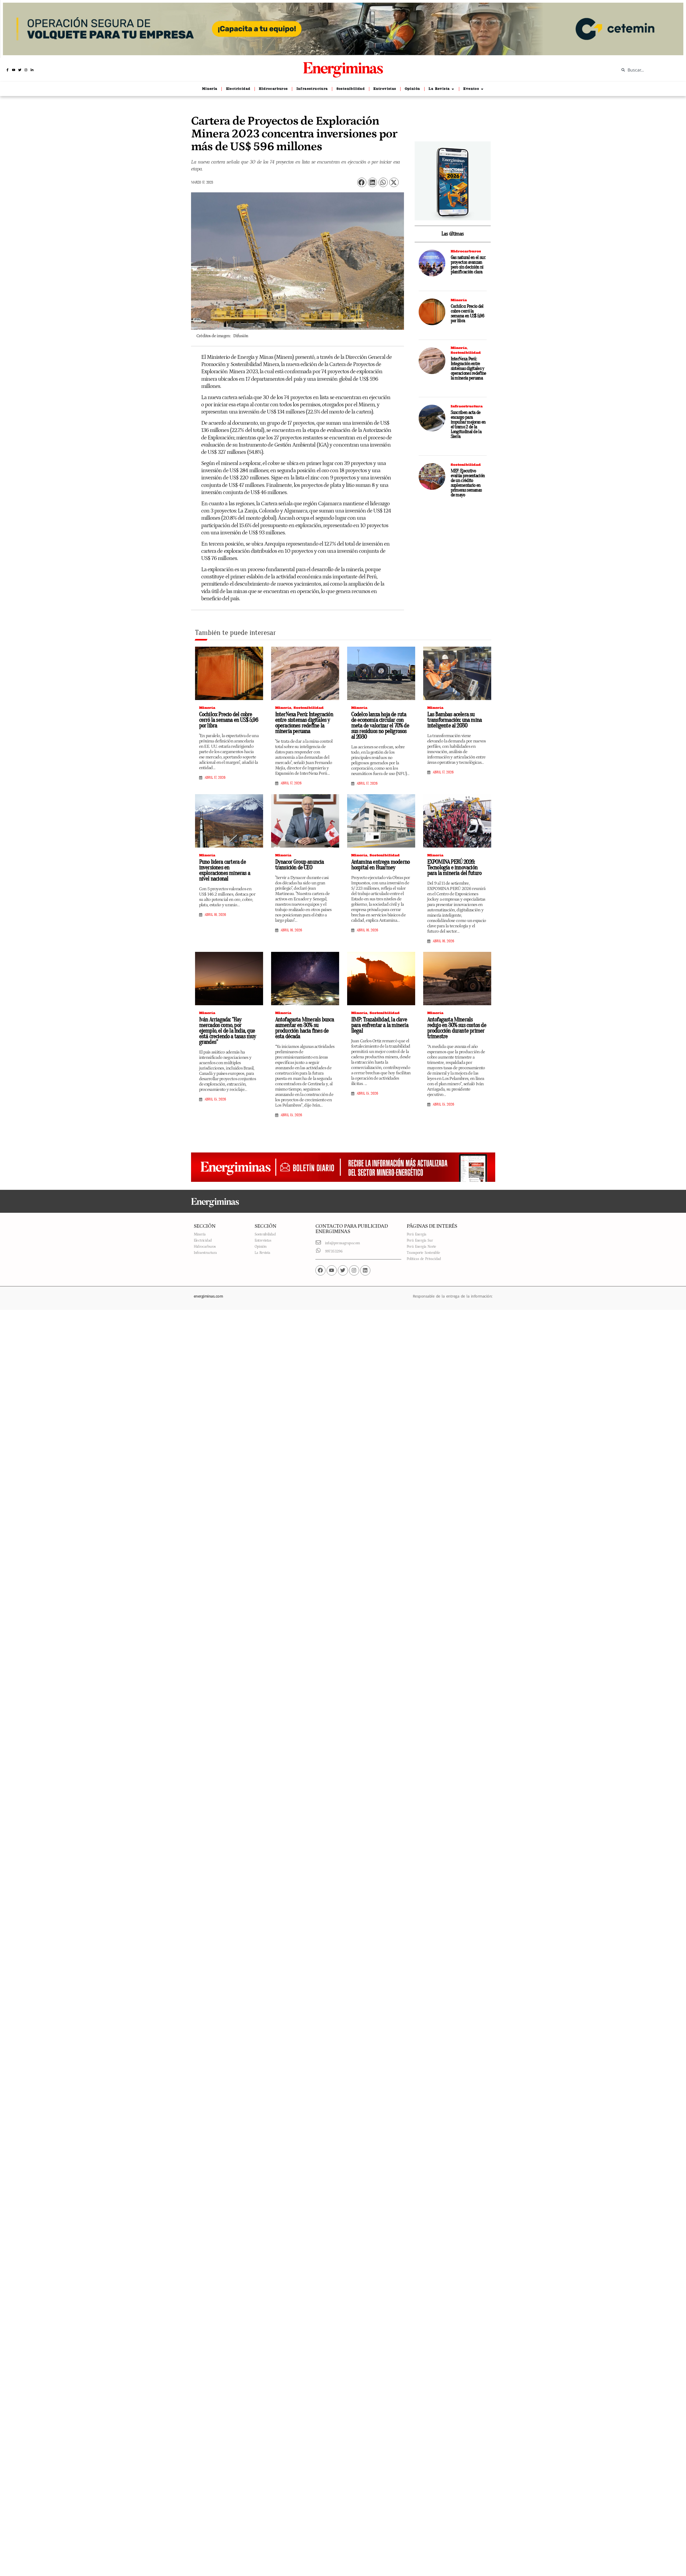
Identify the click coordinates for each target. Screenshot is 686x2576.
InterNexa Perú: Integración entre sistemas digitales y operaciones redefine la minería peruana (468, 368)
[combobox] (648, 70)
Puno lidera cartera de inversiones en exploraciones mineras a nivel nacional (224, 870)
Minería (459, 300)
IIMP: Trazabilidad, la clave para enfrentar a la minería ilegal (379, 1025)
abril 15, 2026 (215, 1099)
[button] (361, 182)
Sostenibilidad (466, 353)
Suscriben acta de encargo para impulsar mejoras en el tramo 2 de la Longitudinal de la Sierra (468, 424)
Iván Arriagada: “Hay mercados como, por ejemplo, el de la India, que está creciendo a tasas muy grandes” (227, 1030)
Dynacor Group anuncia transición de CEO (299, 864)
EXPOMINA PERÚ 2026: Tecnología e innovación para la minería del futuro (455, 867)
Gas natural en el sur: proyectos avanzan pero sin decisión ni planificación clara (468, 265)
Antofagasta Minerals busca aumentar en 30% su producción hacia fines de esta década (304, 1028)
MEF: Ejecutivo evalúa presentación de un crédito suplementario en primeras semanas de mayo (468, 483)
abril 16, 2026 (215, 915)
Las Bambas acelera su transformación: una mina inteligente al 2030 (454, 720)
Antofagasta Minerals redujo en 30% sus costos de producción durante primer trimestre (456, 1028)
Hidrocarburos (466, 251)
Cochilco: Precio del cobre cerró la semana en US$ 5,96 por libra (467, 314)
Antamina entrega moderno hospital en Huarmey (380, 864)
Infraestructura (467, 406)
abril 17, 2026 (214, 778)
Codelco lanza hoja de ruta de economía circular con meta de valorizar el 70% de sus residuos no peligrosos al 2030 (380, 725)
